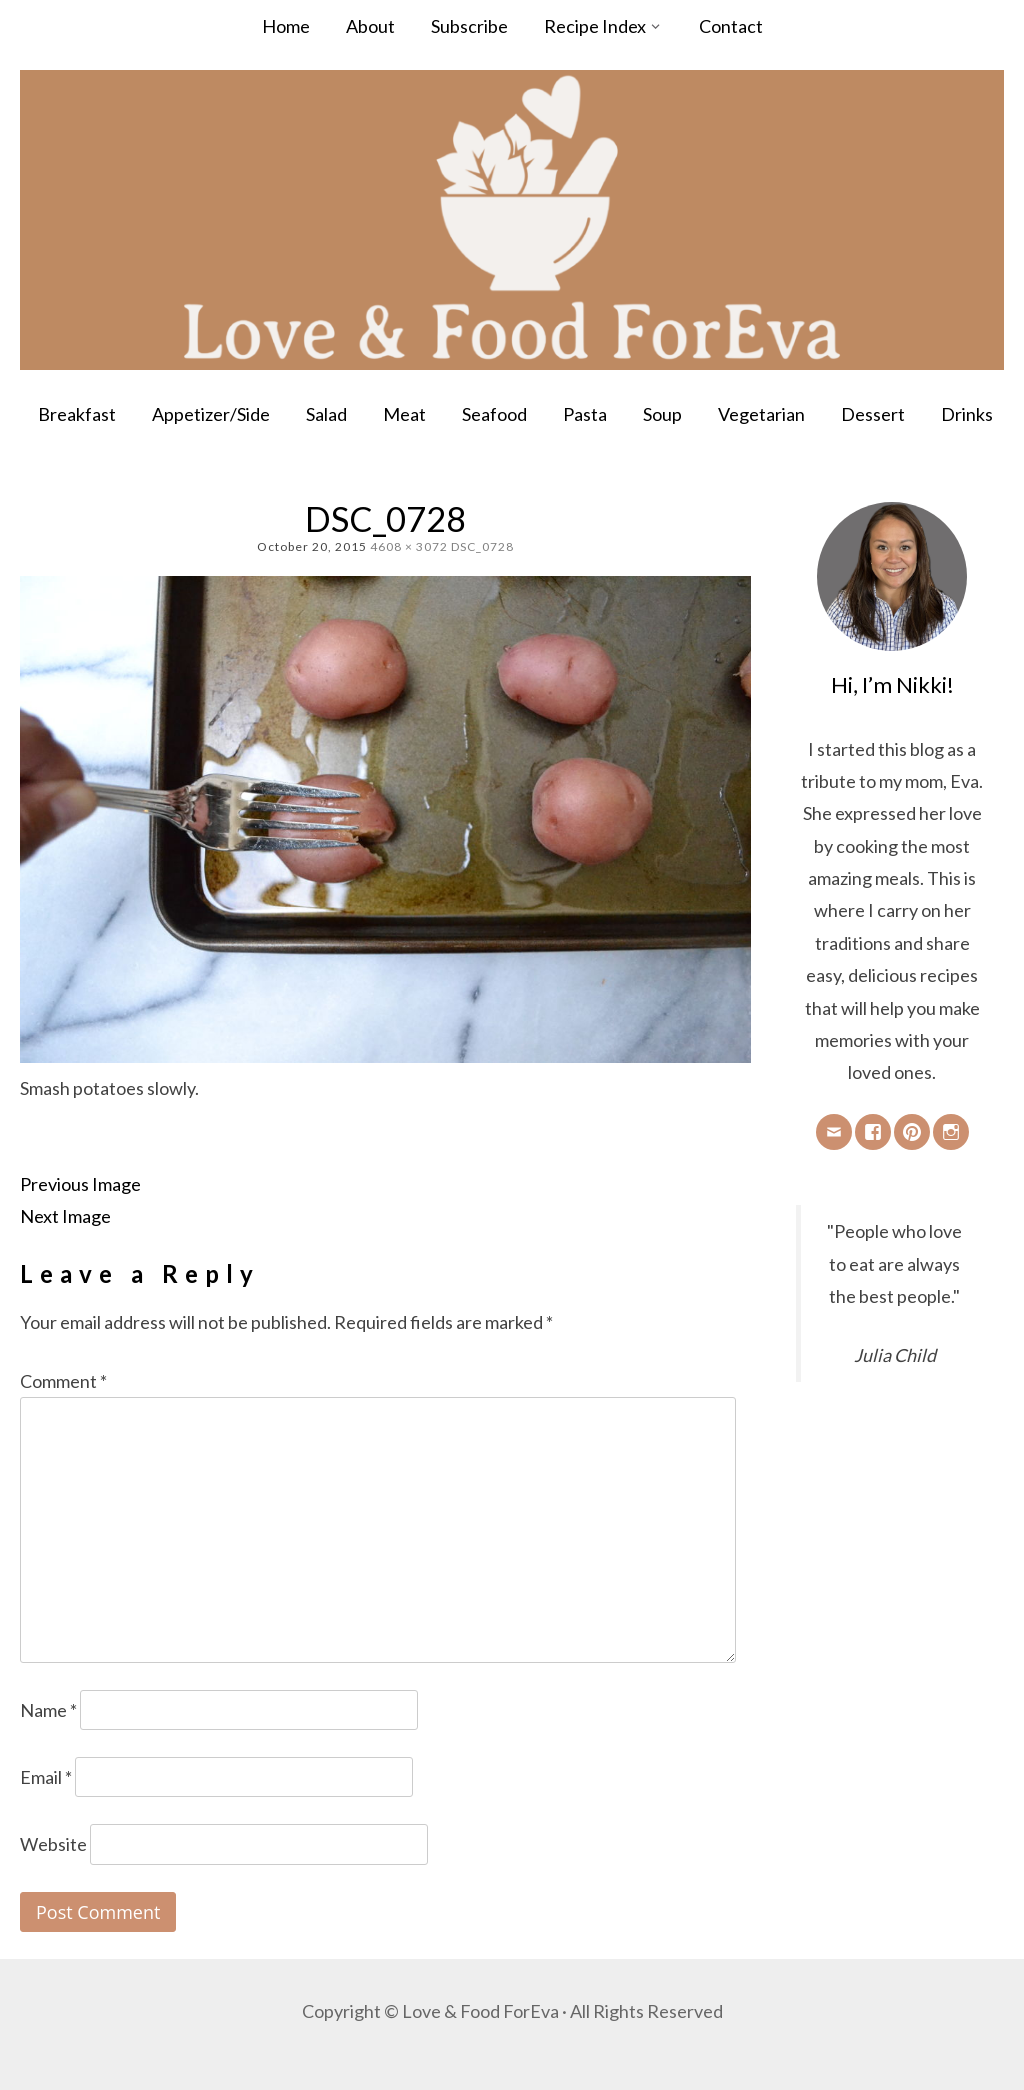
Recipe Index (595, 26)
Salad (326, 414)
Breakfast (77, 414)
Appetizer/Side (211, 414)
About (370, 26)
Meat (404, 414)
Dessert (873, 414)
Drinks (967, 414)
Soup (662, 414)
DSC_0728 (482, 546)
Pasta (585, 414)
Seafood (494, 414)
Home (286, 26)
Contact (731, 26)
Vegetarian (761, 414)
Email (46, 1777)
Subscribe (469, 26)
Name (48, 1710)
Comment (63, 1381)
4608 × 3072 (409, 546)
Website (53, 1844)
